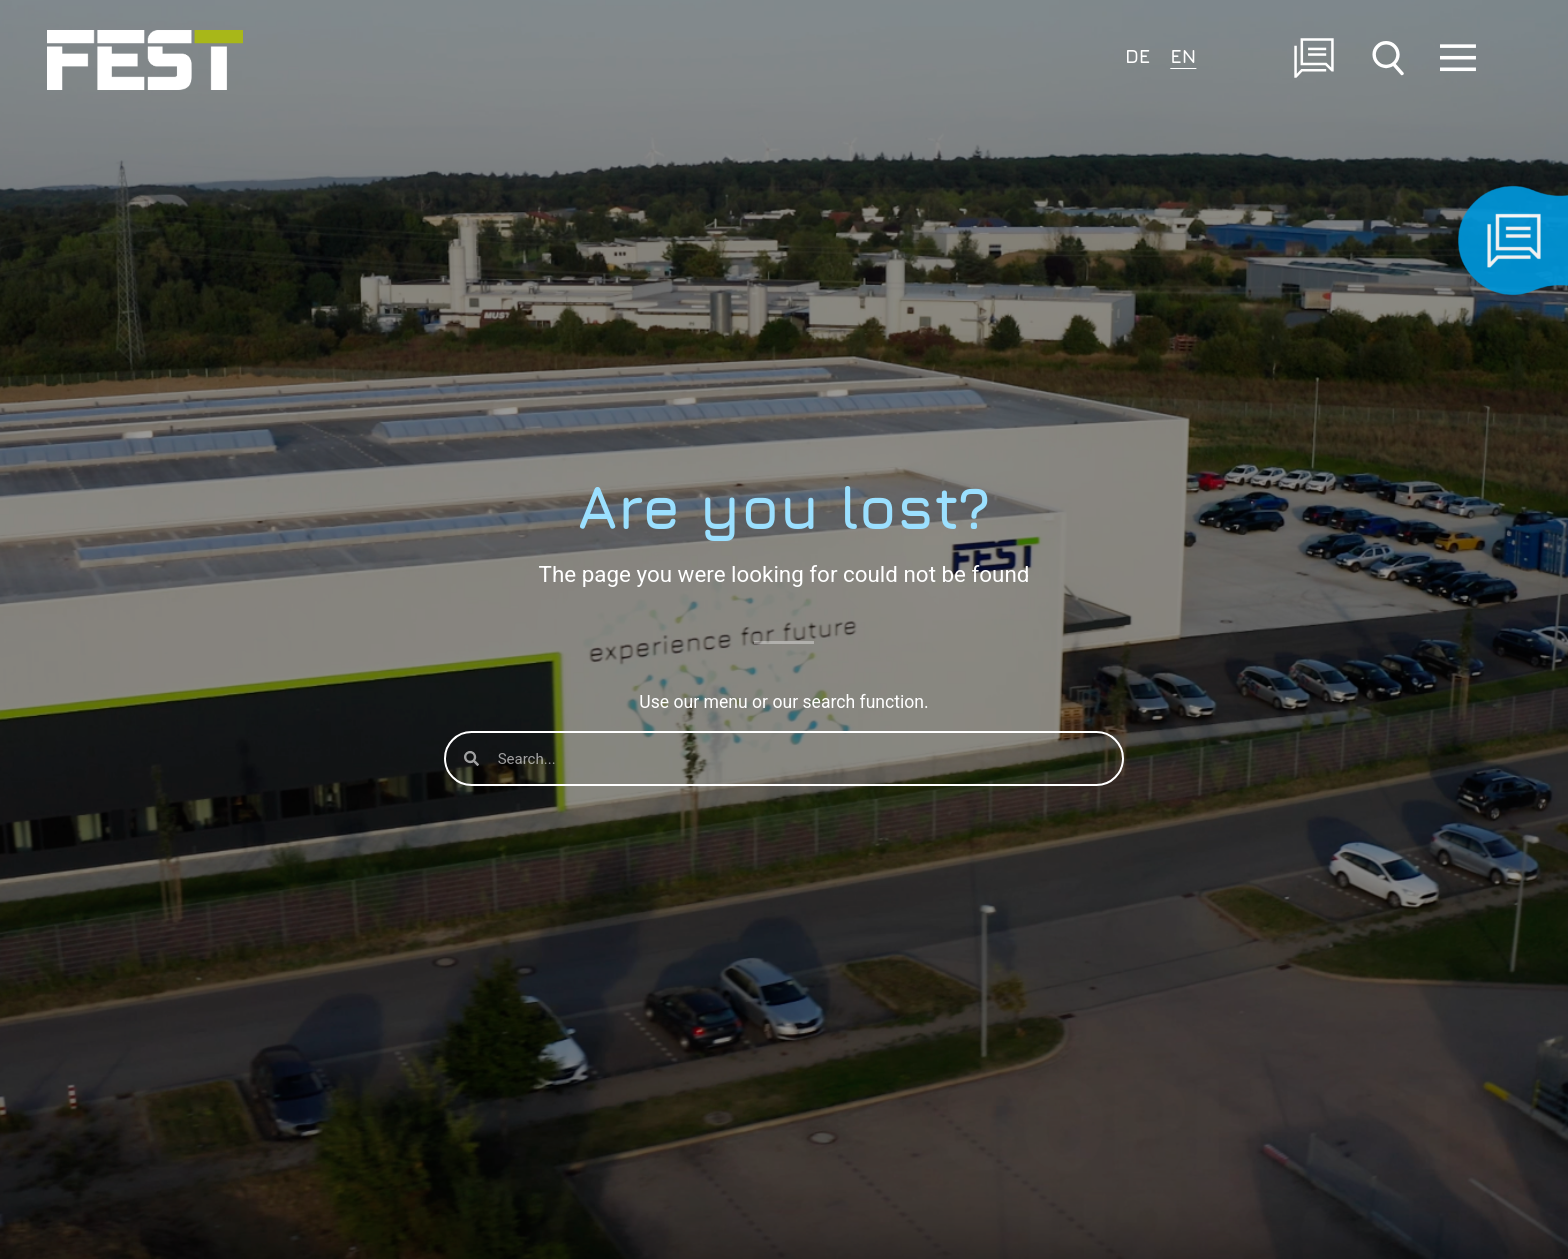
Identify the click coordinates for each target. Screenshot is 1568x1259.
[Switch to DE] (1137, 54)
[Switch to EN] (1183, 54)
